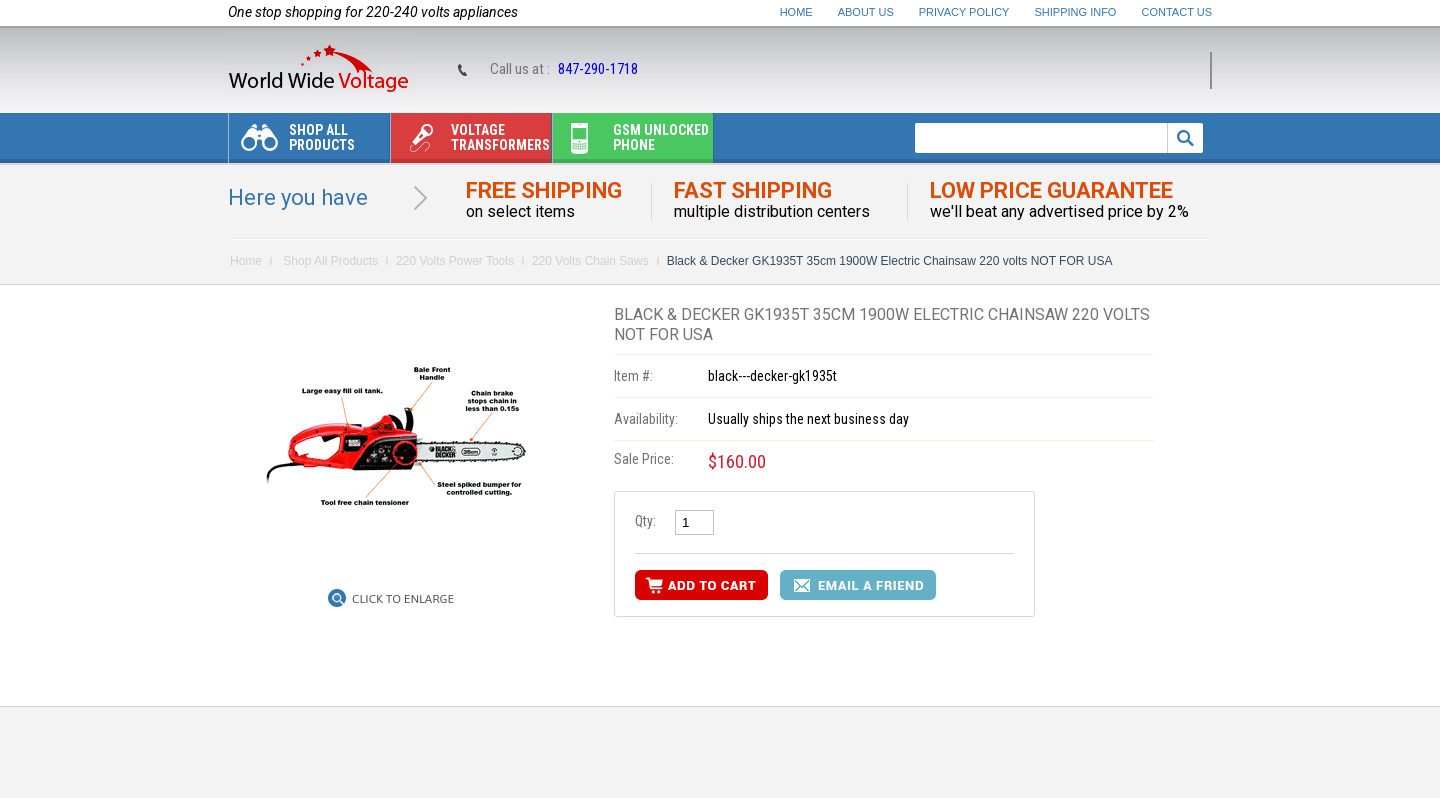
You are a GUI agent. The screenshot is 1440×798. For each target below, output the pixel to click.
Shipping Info (1076, 12)
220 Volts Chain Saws (590, 261)
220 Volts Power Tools (455, 261)
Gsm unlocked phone (631, 142)
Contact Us (1177, 12)
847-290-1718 (598, 69)
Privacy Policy (964, 12)
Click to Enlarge (403, 599)
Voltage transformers (470, 142)
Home (796, 12)
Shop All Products (292, 142)
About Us (866, 12)
